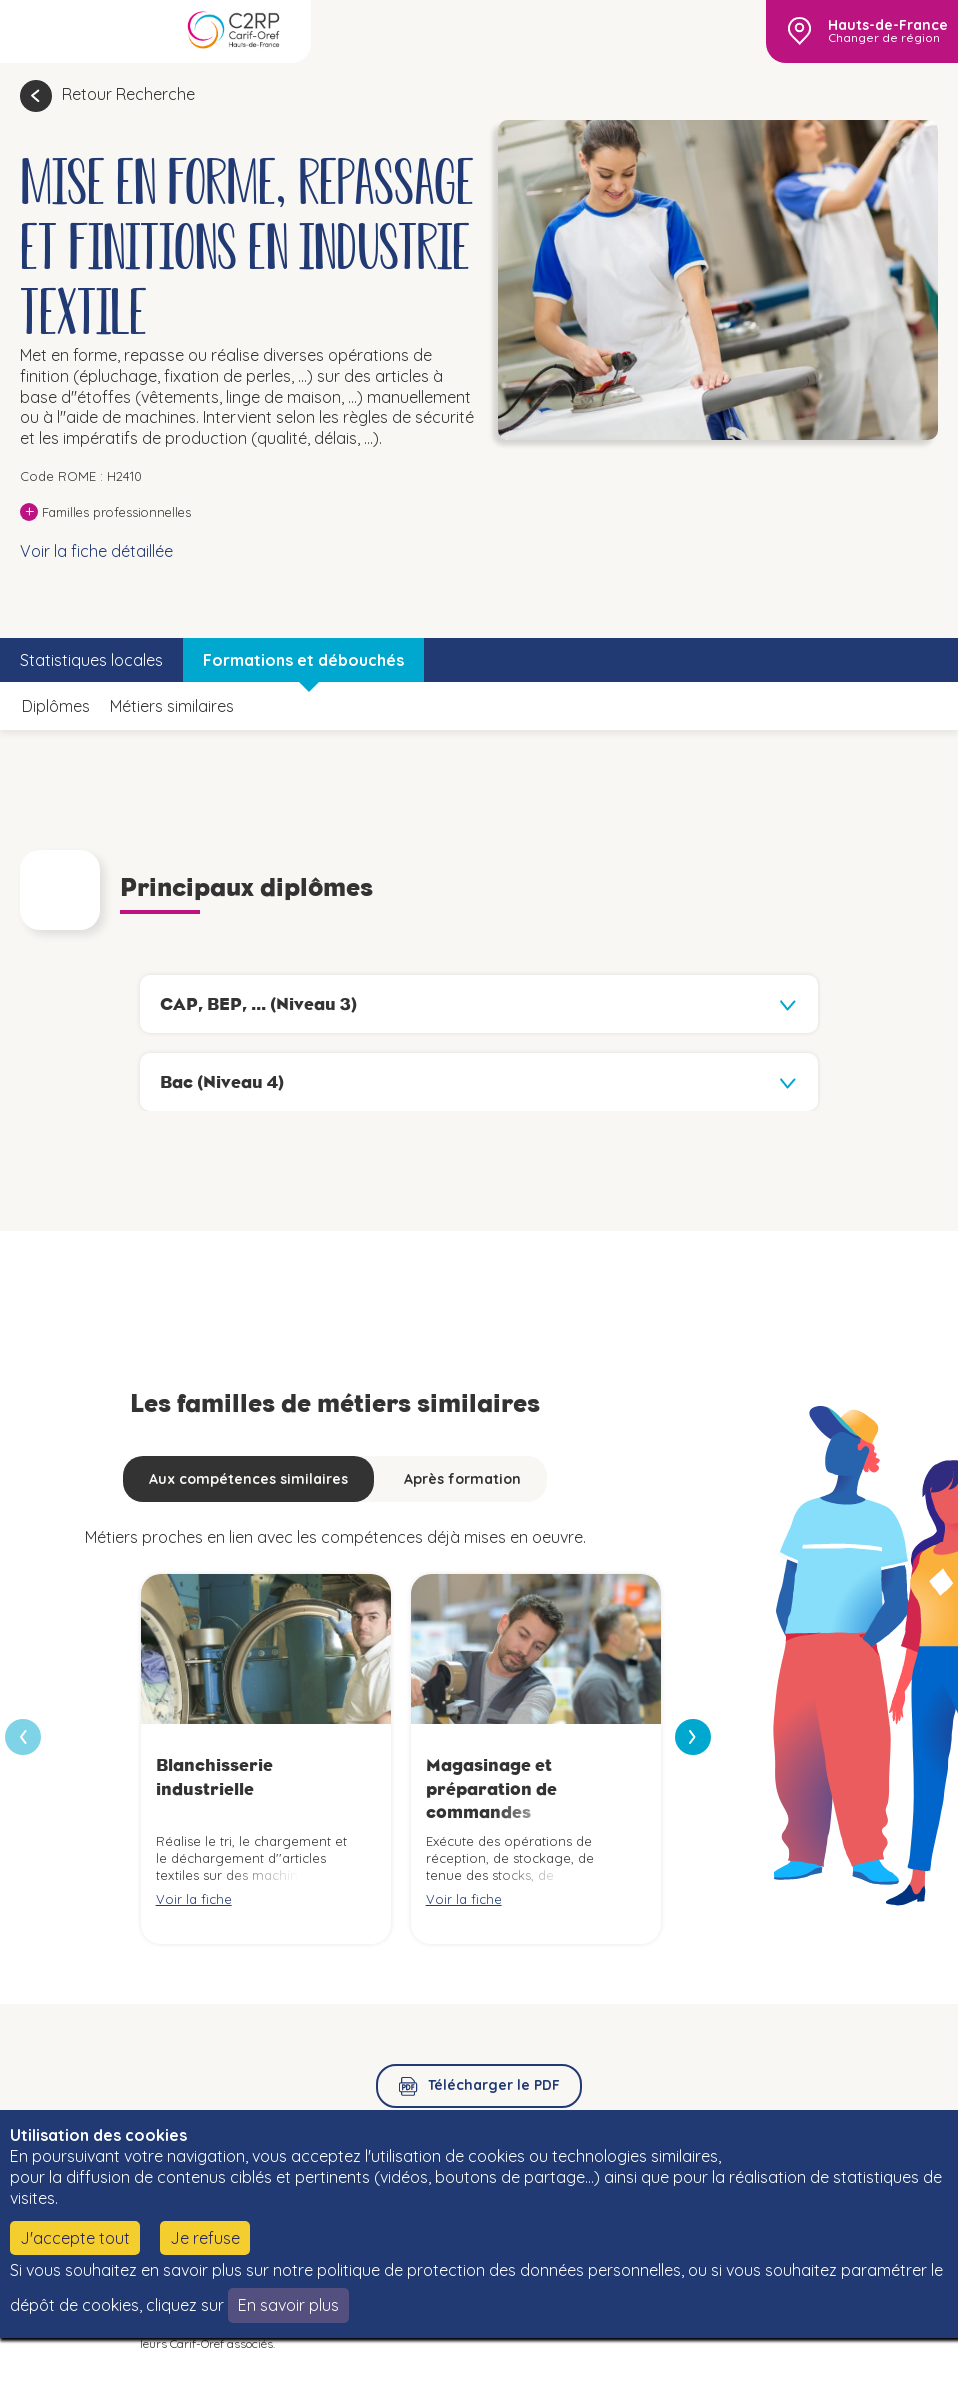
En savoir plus (288, 2305)
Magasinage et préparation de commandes (491, 1788)
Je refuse (205, 2238)
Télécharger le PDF (494, 2085)
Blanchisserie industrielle (214, 1776)
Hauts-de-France (888, 25)
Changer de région (884, 38)
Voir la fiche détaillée (96, 551)
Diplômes (56, 706)
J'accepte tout (75, 2238)
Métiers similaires (172, 706)
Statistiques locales (91, 660)
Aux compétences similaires (248, 1479)
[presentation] (693, 1737)
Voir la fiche (194, 1899)
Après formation (462, 1479)
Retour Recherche (128, 94)
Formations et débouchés (303, 660)
